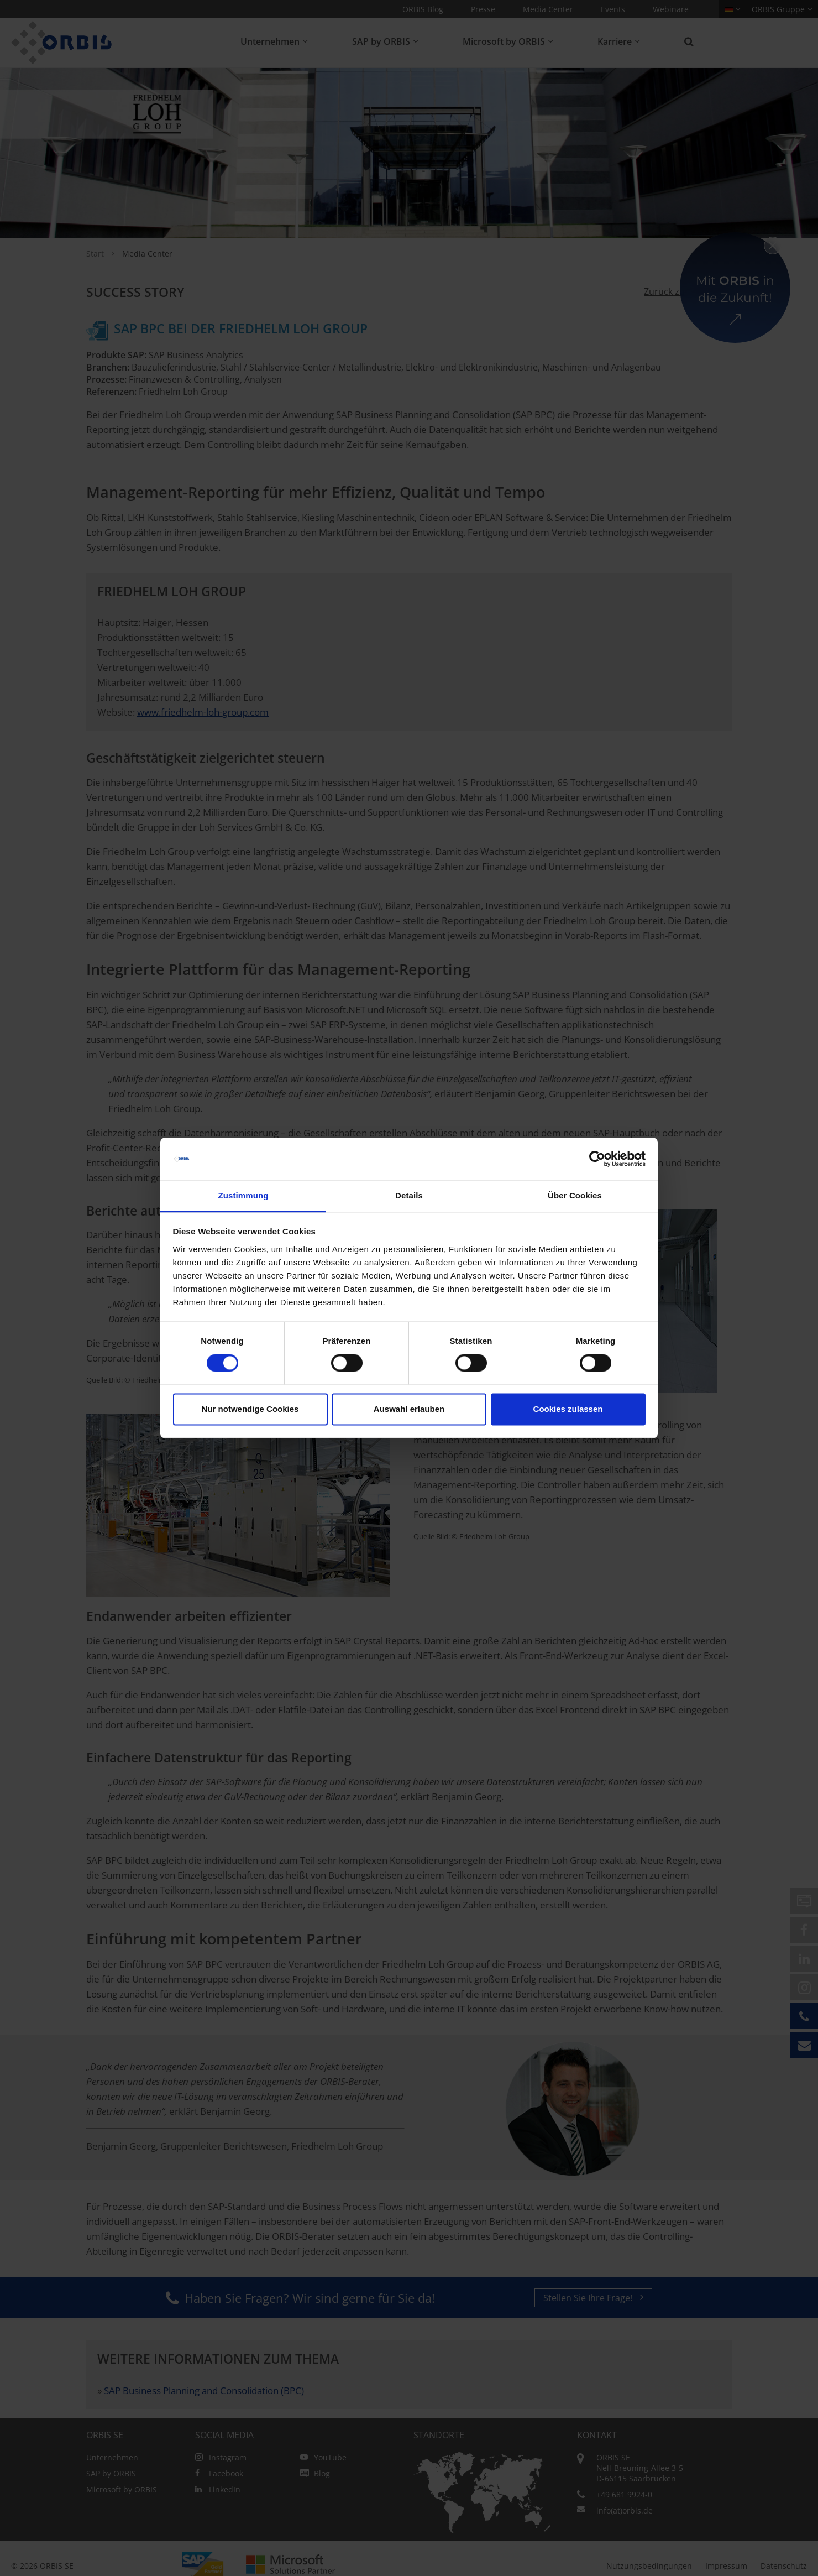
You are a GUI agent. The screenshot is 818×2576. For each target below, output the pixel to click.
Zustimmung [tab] (243, 1195)
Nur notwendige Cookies (250, 1409)
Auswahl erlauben (409, 1409)
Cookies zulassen (568, 1409)
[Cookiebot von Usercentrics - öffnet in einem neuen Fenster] (597, 1159)
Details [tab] (409, 1195)
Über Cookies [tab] (575, 1195)
